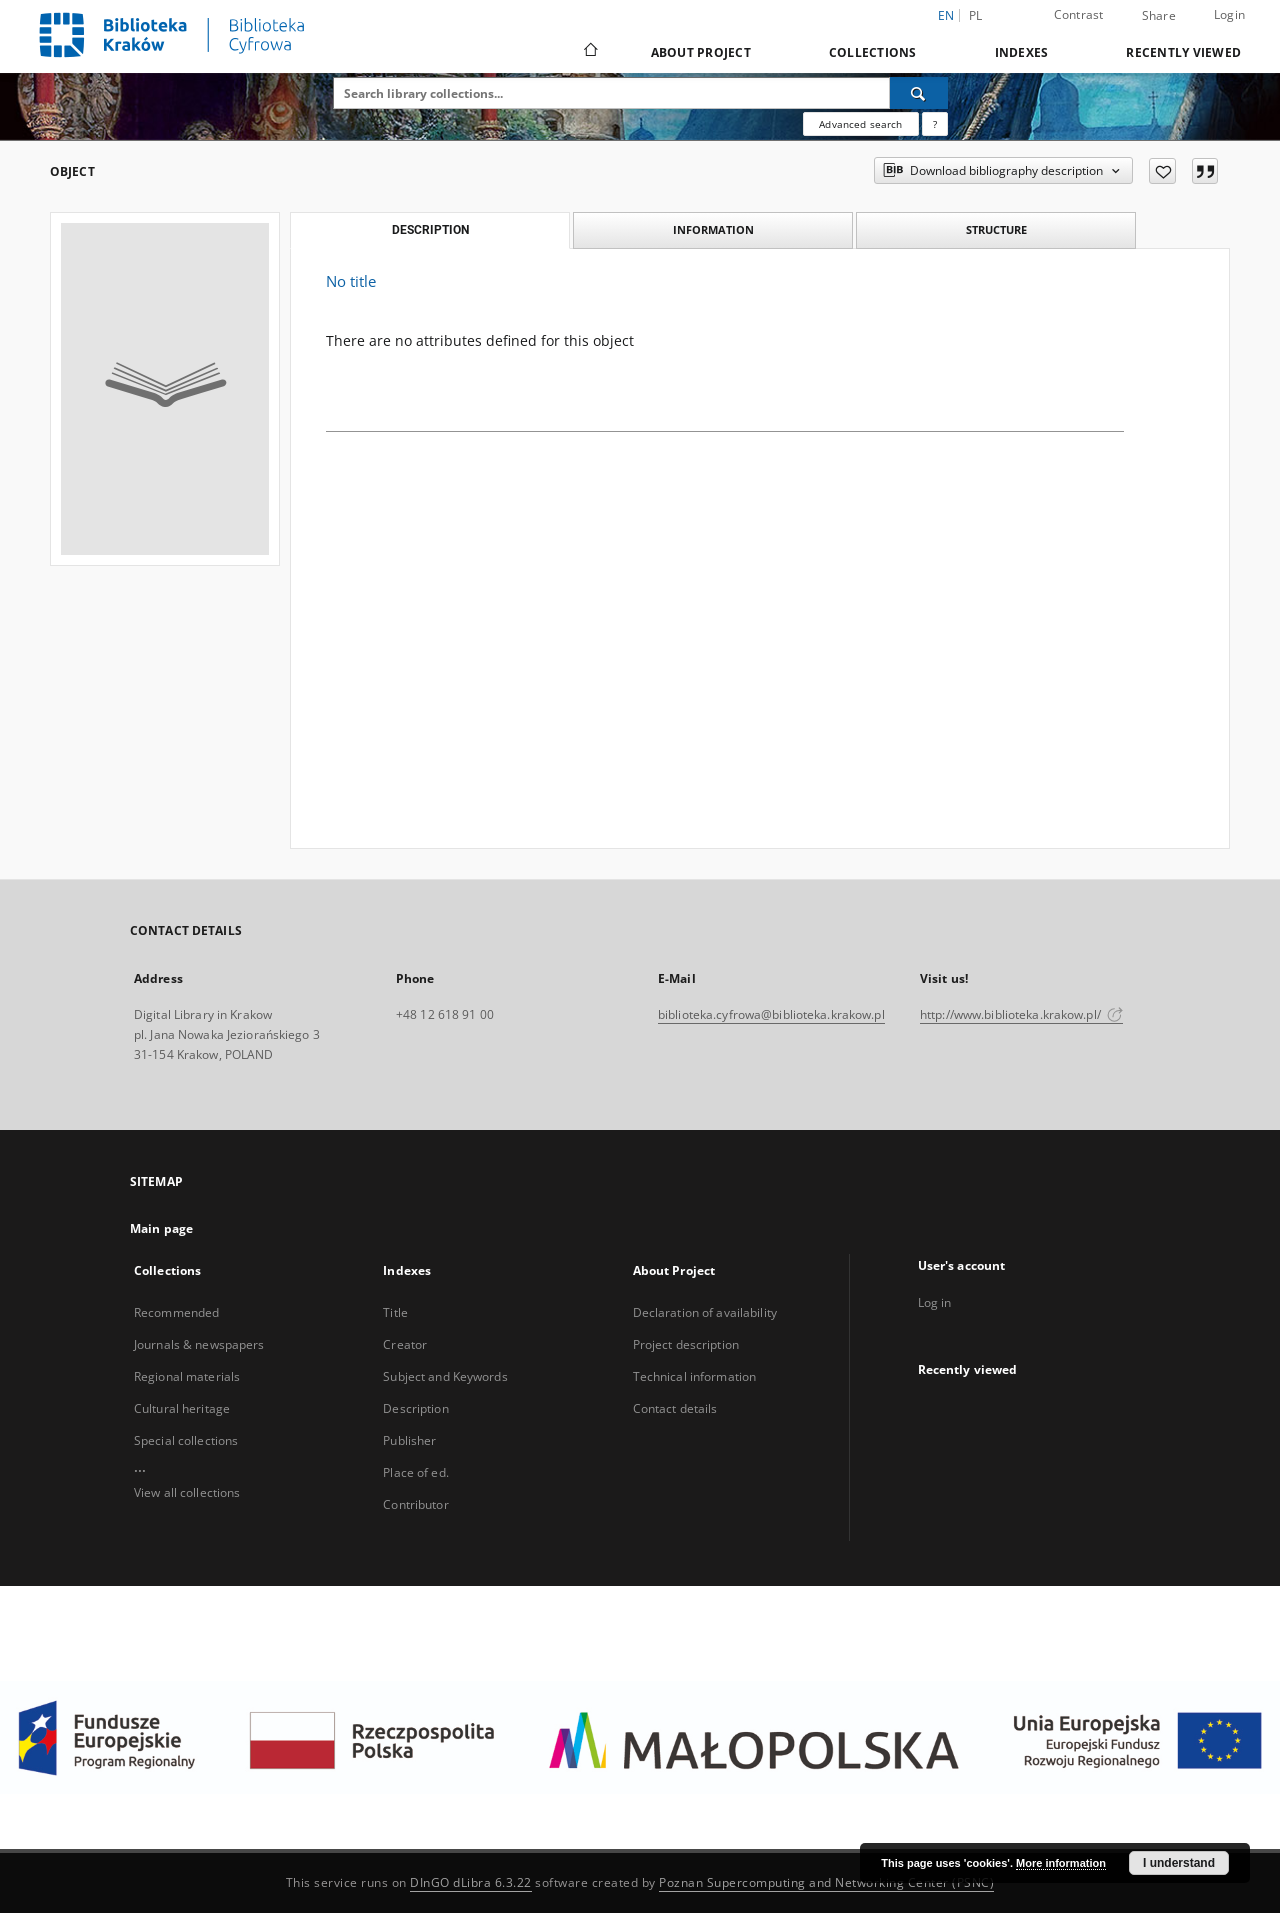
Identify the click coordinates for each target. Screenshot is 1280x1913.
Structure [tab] (996, 229)
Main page (161, 1228)
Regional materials (187, 1376)
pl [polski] (976, 15)
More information (1061, 1863)
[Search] (919, 93)
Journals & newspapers (199, 1344)
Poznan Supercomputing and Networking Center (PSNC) (826, 1882)
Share (1159, 16)
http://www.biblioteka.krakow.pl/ (1021, 1014)
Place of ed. (415, 1472)
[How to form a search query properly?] (935, 124)
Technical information (695, 1376)
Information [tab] (713, 229)
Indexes (1022, 52)
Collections (873, 52)
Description (415, 1408)
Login (1229, 14)
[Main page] (589, 52)
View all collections (187, 1492)
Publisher (409, 1440)
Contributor (415, 1504)
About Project (701, 52)
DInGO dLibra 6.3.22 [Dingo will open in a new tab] (471, 1882)
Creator (405, 1344)
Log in (935, 1302)
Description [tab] (430, 230)
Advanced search (860, 124)
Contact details (675, 1408)
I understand (1179, 1863)
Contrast (1079, 14)
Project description (686, 1344)
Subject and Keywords (445, 1376)
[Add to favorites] (1162, 171)
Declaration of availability (705, 1312)
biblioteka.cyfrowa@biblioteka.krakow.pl (771, 1014)
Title (395, 1312)
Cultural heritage (182, 1408)
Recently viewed (1183, 52)
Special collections (186, 1440)
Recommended (176, 1312)
